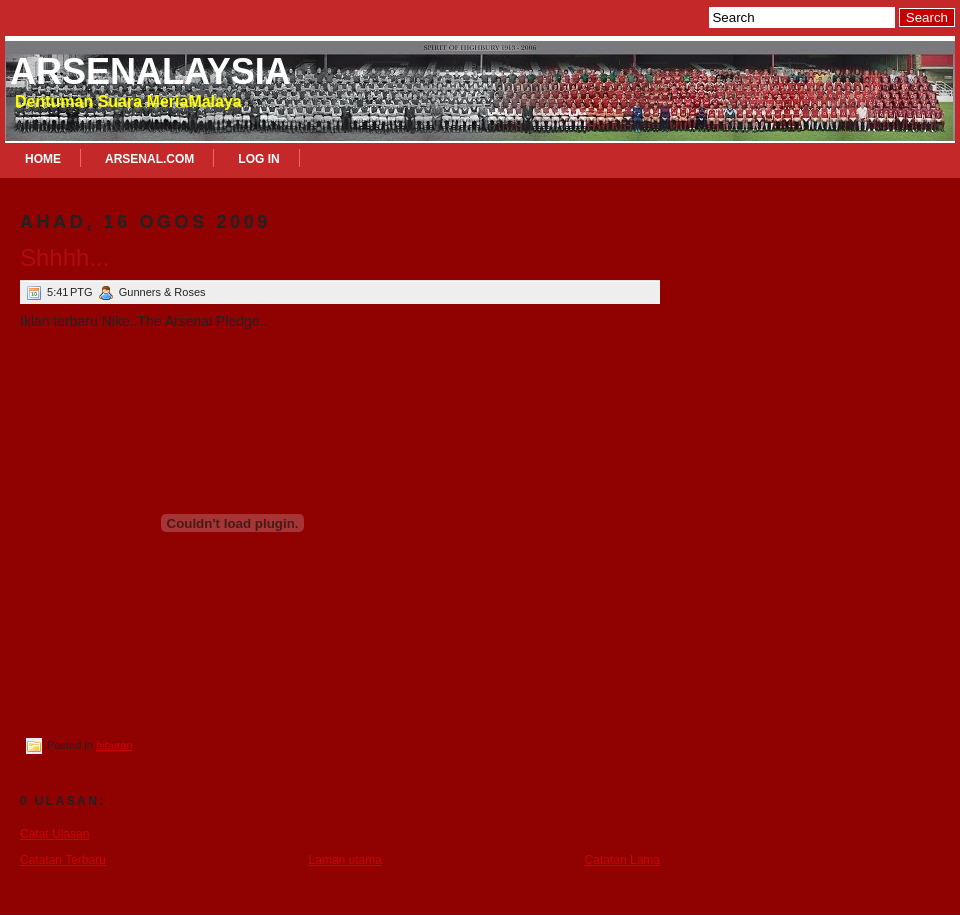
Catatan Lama (622, 860)
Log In (258, 159)
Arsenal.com (149, 159)
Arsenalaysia (150, 71)
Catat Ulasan (54, 834)
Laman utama (345, 860)
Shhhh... (64, 257)
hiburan (114, 745)
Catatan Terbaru (63, 860)
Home (43, 159)
